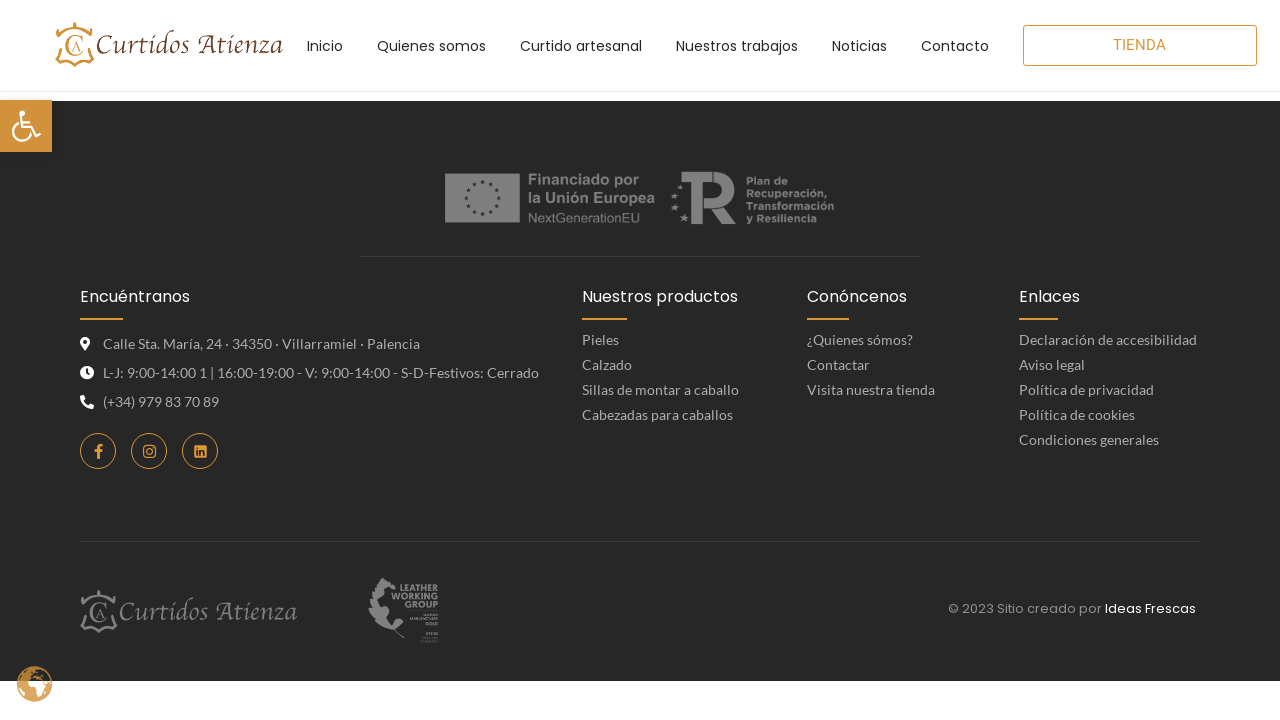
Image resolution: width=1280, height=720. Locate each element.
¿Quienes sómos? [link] (860, 339)
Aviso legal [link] (1052, 364)
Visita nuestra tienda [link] (871, 389)
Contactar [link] (838, 364)
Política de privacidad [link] (1086, 389)
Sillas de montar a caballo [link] (660, 389)
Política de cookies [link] (1077, 414)
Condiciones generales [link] (1089, 439)
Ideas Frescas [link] (1150, 608)
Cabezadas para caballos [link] (657, 414)
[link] (26, 126)
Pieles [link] (600, 339)
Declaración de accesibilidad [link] (1108, 339)
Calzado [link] (607, 364)
